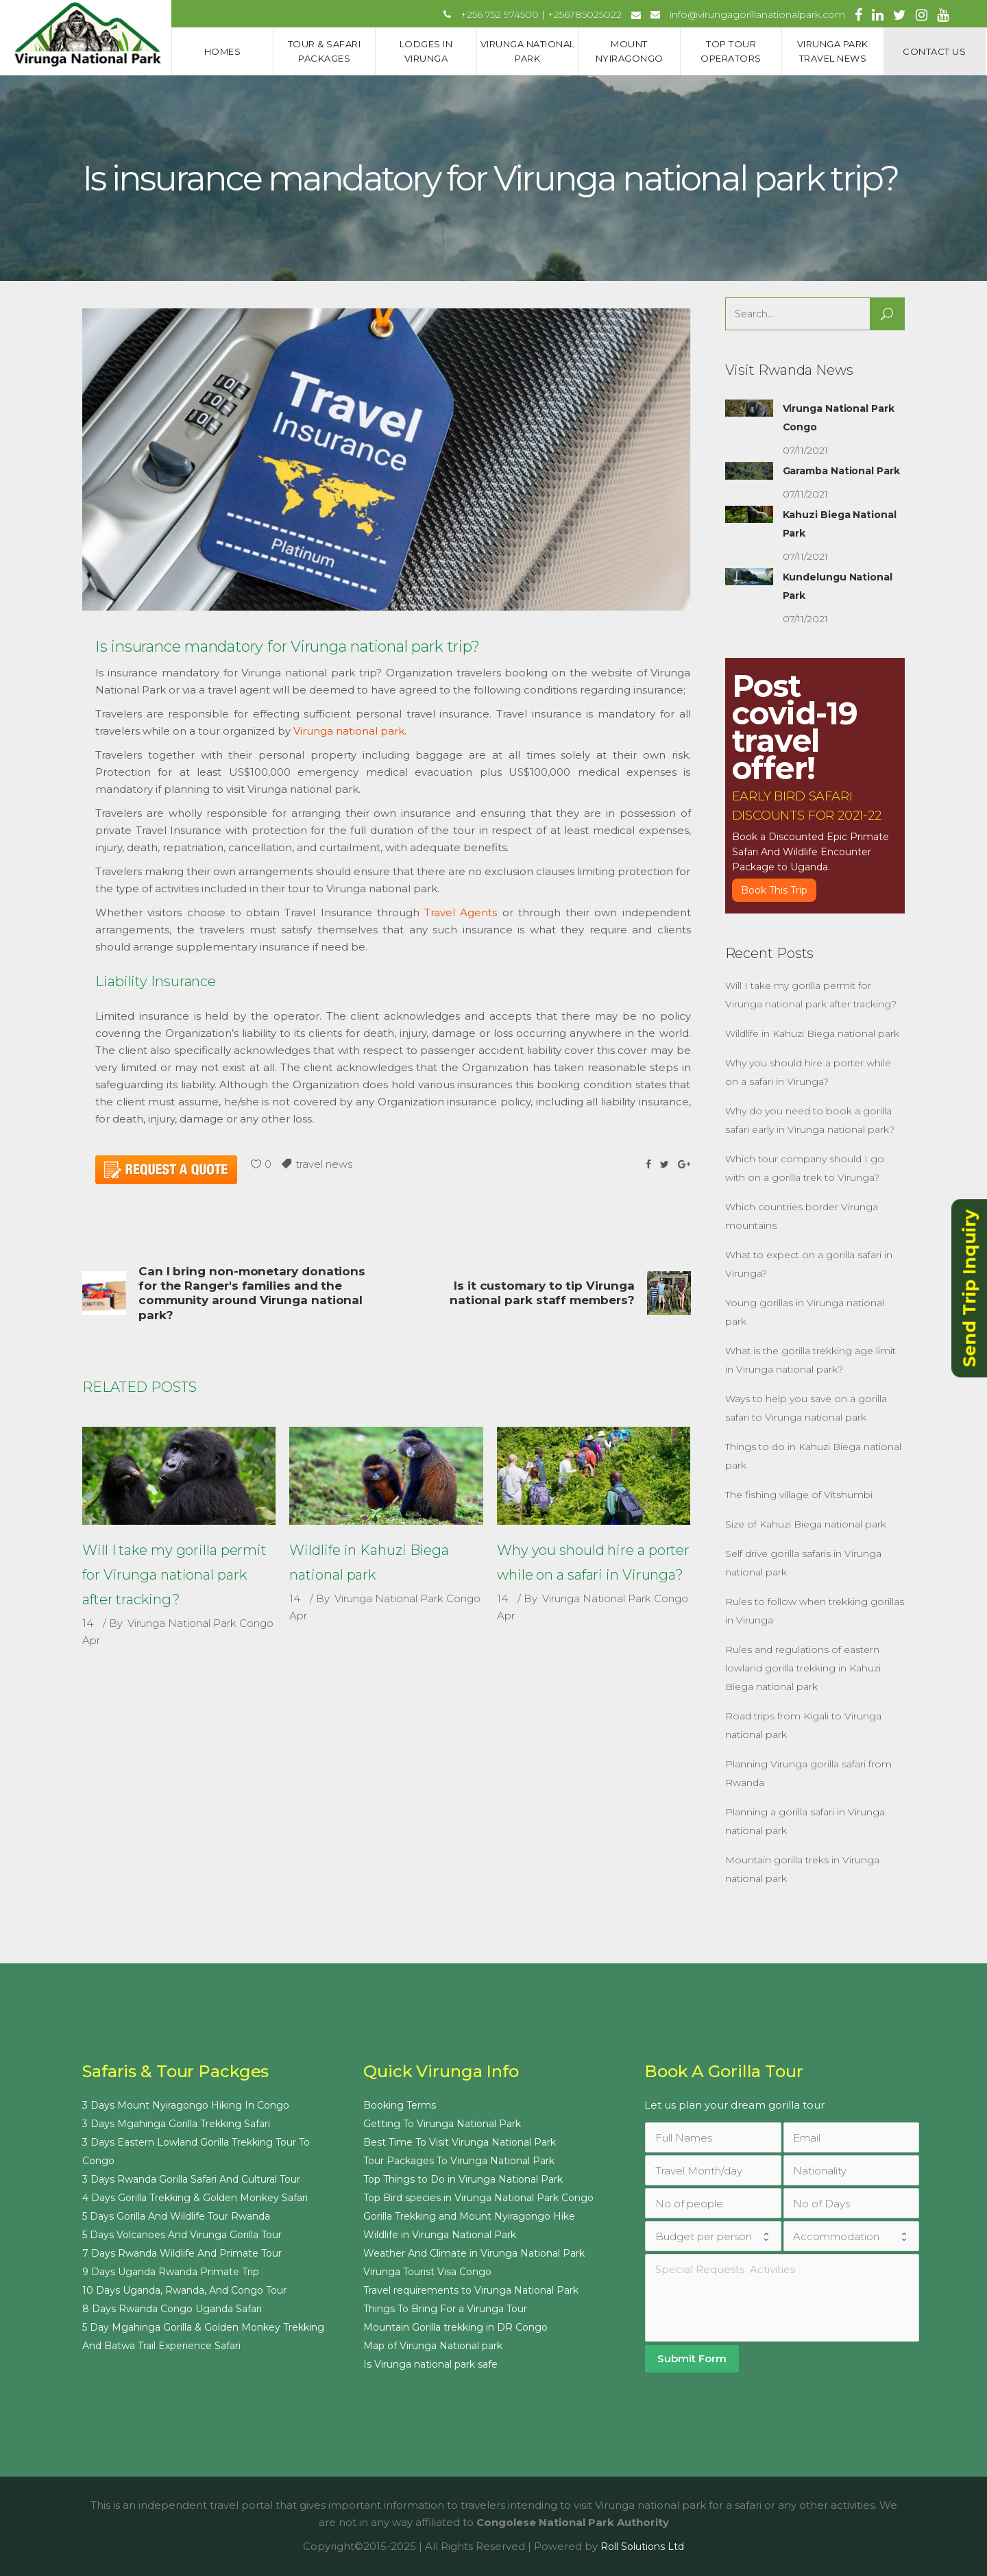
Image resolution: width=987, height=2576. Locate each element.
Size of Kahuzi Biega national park (805, 1524)
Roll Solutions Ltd (642, 2546)
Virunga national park (348, 730)
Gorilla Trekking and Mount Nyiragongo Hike (469, 2216)
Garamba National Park (841, 471)
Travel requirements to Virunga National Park (470, 2290)
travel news (323, 1163)
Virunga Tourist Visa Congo (427, 2272)
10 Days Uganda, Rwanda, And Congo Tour (184, 2290)
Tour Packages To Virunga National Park (459, 2161)
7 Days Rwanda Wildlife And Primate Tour (182, 2253)
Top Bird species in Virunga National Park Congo (478, 2198)
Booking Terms (399, 2105)
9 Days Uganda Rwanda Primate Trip (170, 2272)
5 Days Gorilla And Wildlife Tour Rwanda (176, 2216)
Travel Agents (460, 912)
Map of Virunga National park (432, 2346)
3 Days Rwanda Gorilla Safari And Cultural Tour (191, 2179)
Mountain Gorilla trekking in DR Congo (455, 2327)
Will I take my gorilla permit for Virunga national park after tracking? (174, 1575)
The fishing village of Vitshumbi (799, 1494)
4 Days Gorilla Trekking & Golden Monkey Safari (195, 2198)
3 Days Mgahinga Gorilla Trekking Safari (176, 2124)
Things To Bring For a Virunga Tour (445, 2309)
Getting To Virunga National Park (442, 2124)
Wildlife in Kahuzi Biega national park (812, 1033)
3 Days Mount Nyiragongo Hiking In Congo (185, 2105)
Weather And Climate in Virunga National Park (474, 2253)
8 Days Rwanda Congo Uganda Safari (172, 2309)
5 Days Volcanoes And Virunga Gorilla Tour (182, 2235)
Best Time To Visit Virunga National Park (459, 2142)
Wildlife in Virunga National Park (439, 2235)
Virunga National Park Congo (200, 1623)
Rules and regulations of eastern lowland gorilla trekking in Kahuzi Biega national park (803, 1668)
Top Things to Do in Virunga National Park (463, 2179)
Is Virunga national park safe (430, 2364)
